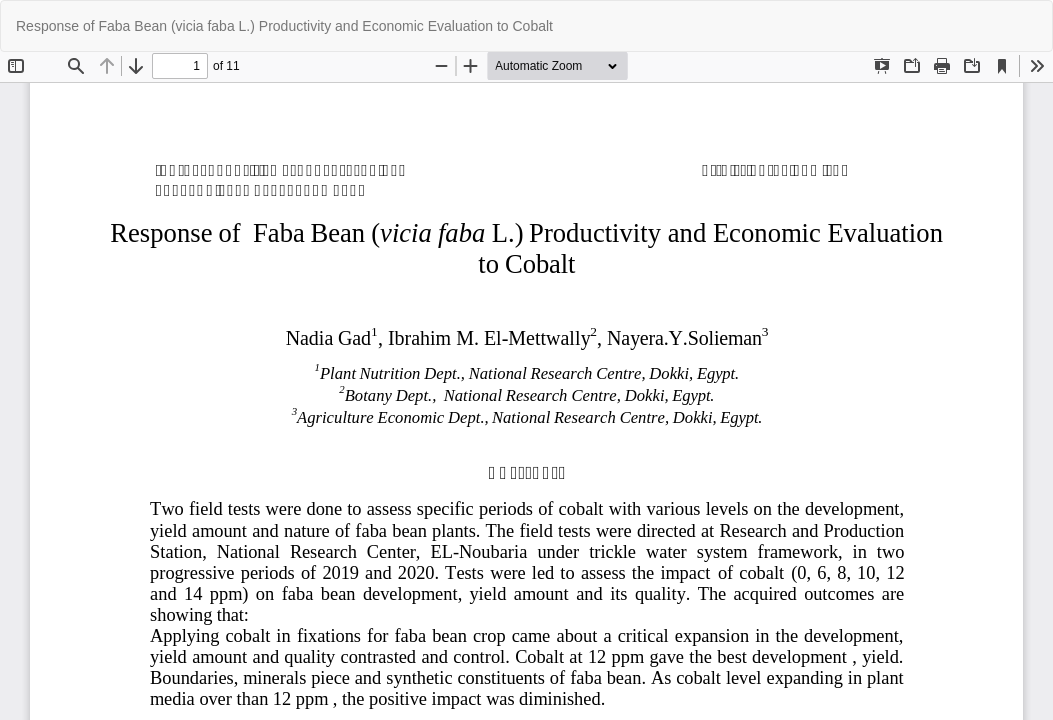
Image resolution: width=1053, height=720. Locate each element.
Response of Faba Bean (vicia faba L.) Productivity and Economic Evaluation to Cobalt (284, 26)
